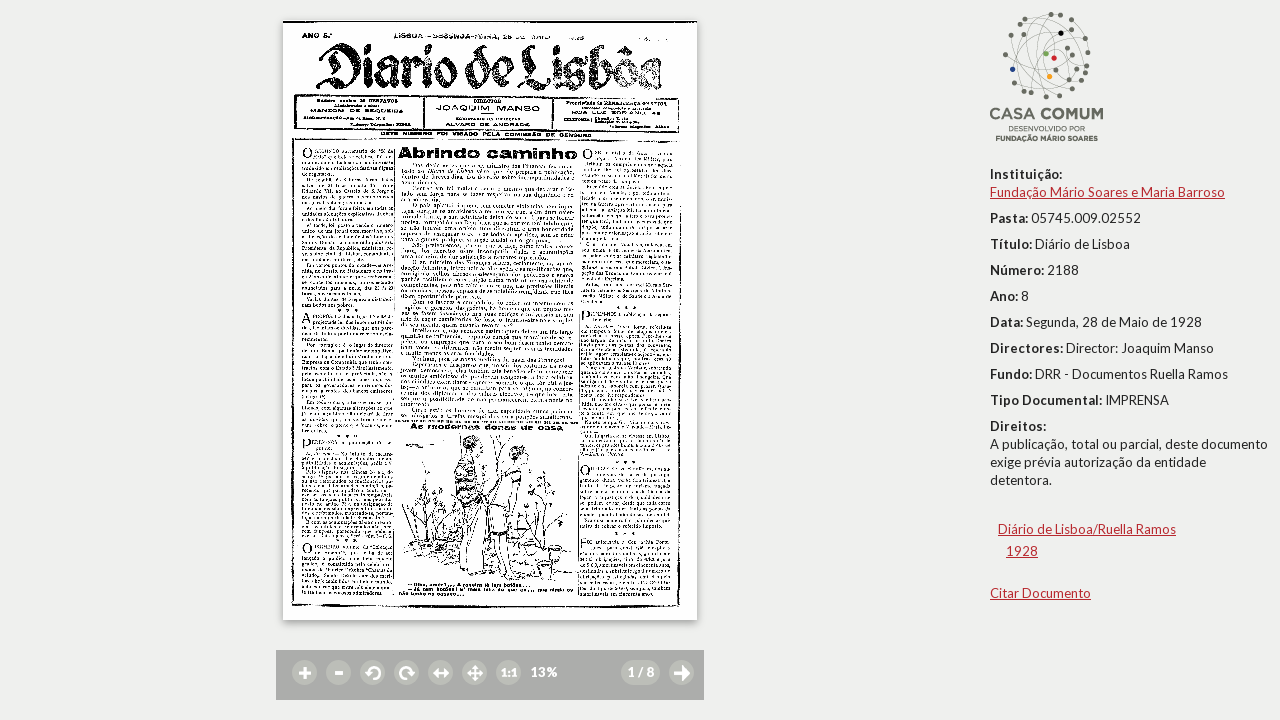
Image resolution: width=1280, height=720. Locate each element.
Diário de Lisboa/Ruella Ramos (1087, 529)
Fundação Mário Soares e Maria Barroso (1107, 192)
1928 (1022, 551)
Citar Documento (1040, 593)
